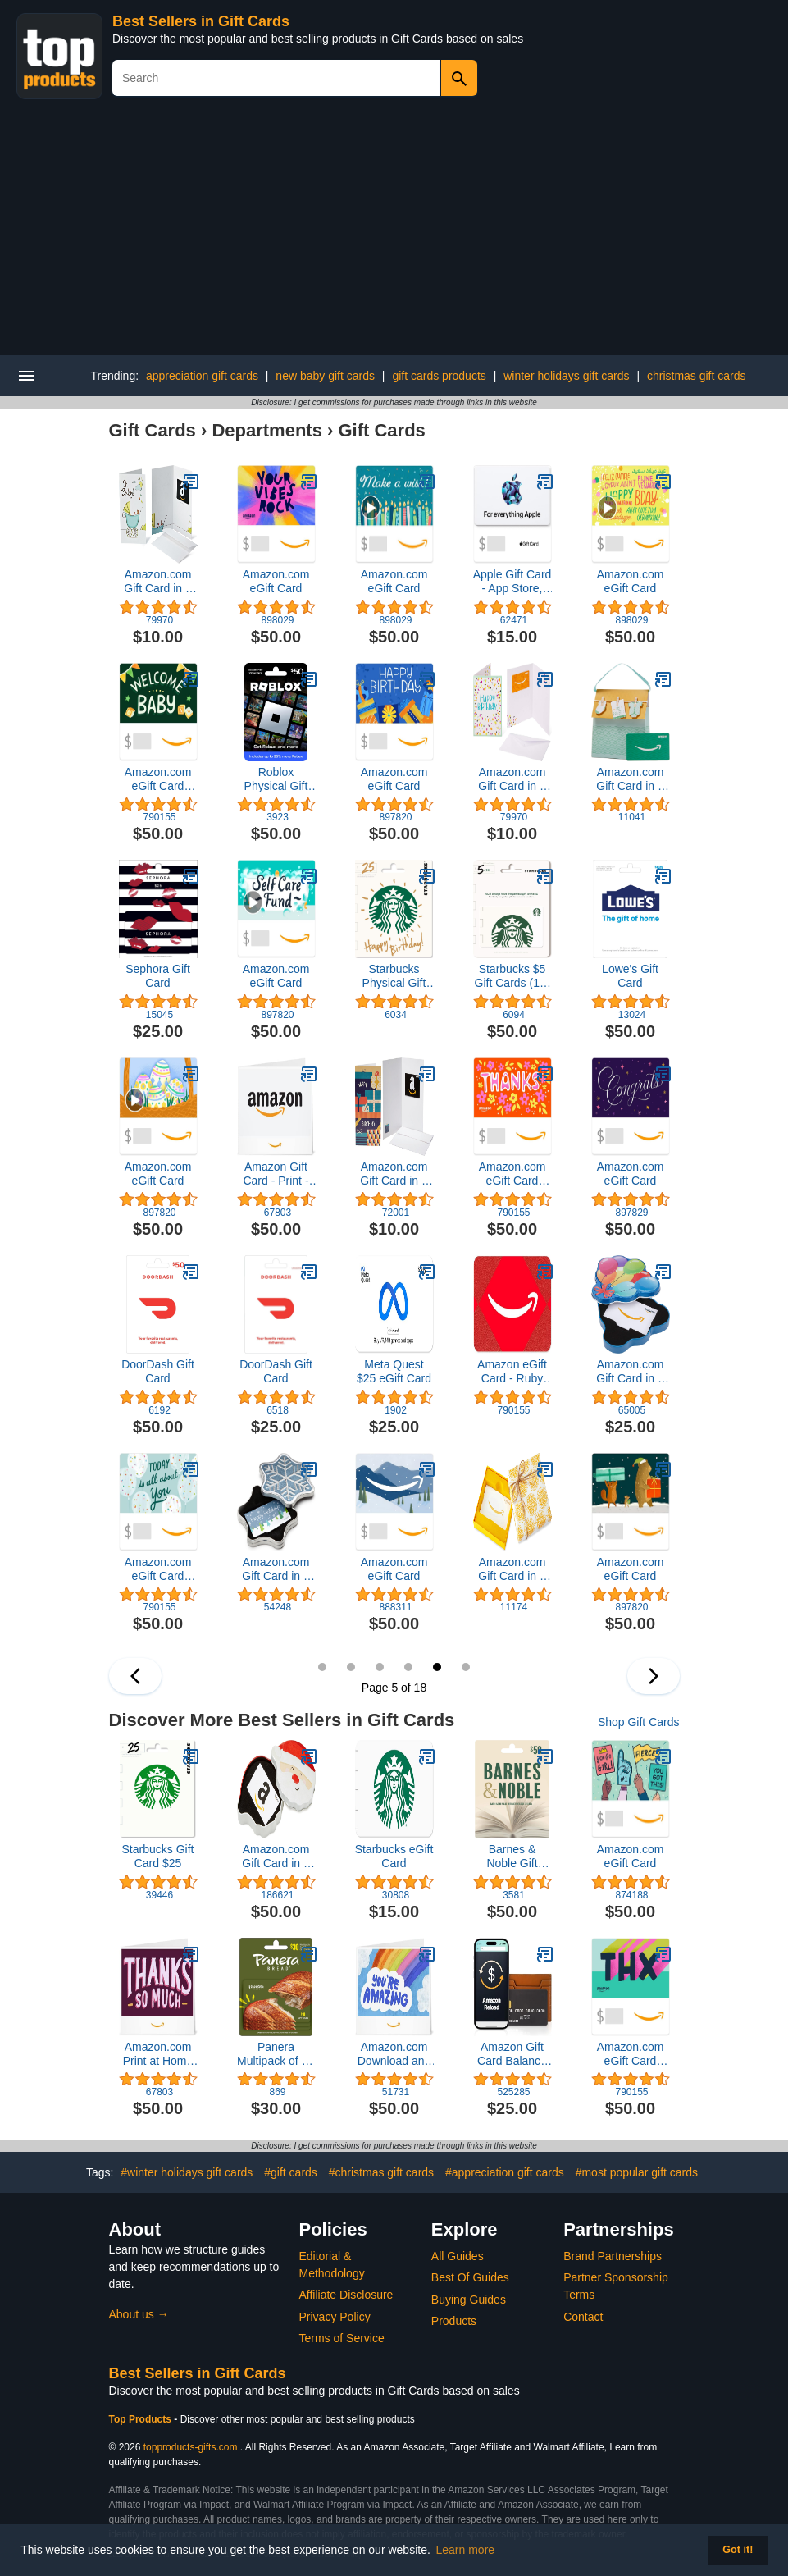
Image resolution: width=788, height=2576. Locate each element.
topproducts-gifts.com (190, 2447)
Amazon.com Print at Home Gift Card (158, 2054)
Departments (266, 430)
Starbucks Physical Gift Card (394, 976)
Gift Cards (152, 430)
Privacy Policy (335, 2316)
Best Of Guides (470, 2277)
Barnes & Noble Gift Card (511, 1856)
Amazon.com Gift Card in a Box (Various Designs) (275, 1569)
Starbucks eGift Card (394, 1856)
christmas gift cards (696, 375)
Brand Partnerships (612, 2256)
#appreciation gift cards (504, 2172)
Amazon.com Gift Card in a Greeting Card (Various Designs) (158, 582)
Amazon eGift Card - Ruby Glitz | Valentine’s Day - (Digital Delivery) (512, 1372)
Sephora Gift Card (157, 975)
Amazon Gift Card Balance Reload (512, 2054)
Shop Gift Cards (639, 1722)
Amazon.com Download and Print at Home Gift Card (394, 2054)
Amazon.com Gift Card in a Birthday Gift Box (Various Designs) (629, 1372)
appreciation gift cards (202, 375)
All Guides (457, 2256)
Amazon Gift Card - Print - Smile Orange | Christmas (276, 1174)
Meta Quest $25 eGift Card (394, 1371)
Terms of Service (342, 2338)
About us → (139, 2314)
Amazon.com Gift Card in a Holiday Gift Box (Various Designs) (275, 1856)
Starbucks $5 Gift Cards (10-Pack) (512, 976)
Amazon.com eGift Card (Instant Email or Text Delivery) (158, 779)
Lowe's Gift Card (630, 975)
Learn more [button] (465, 2549)
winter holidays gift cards (566, 375)
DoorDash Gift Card (157, 1371)
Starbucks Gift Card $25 (158, 1856)
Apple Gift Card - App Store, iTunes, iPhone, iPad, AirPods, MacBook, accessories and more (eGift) (512, 582)
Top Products (142, 2419)
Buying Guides (468, 2299)
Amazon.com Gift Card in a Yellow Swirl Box (511, 1569)
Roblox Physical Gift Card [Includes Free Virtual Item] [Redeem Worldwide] (276, 779)
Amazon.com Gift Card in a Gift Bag (629, 779)
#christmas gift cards (381, 2172)
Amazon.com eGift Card (276, 581)
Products (453, 2320)
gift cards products (438, 375)
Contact (583, 2316)
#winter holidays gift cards (187, 2172)
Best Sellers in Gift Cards (200, 21)
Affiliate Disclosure (346, 2294)
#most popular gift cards (637, 2172)
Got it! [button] (737, 2549)
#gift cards (290, 2172)
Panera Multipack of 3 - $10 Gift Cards (276, 2054)
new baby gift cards (325, 375)
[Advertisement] (394, 232)
